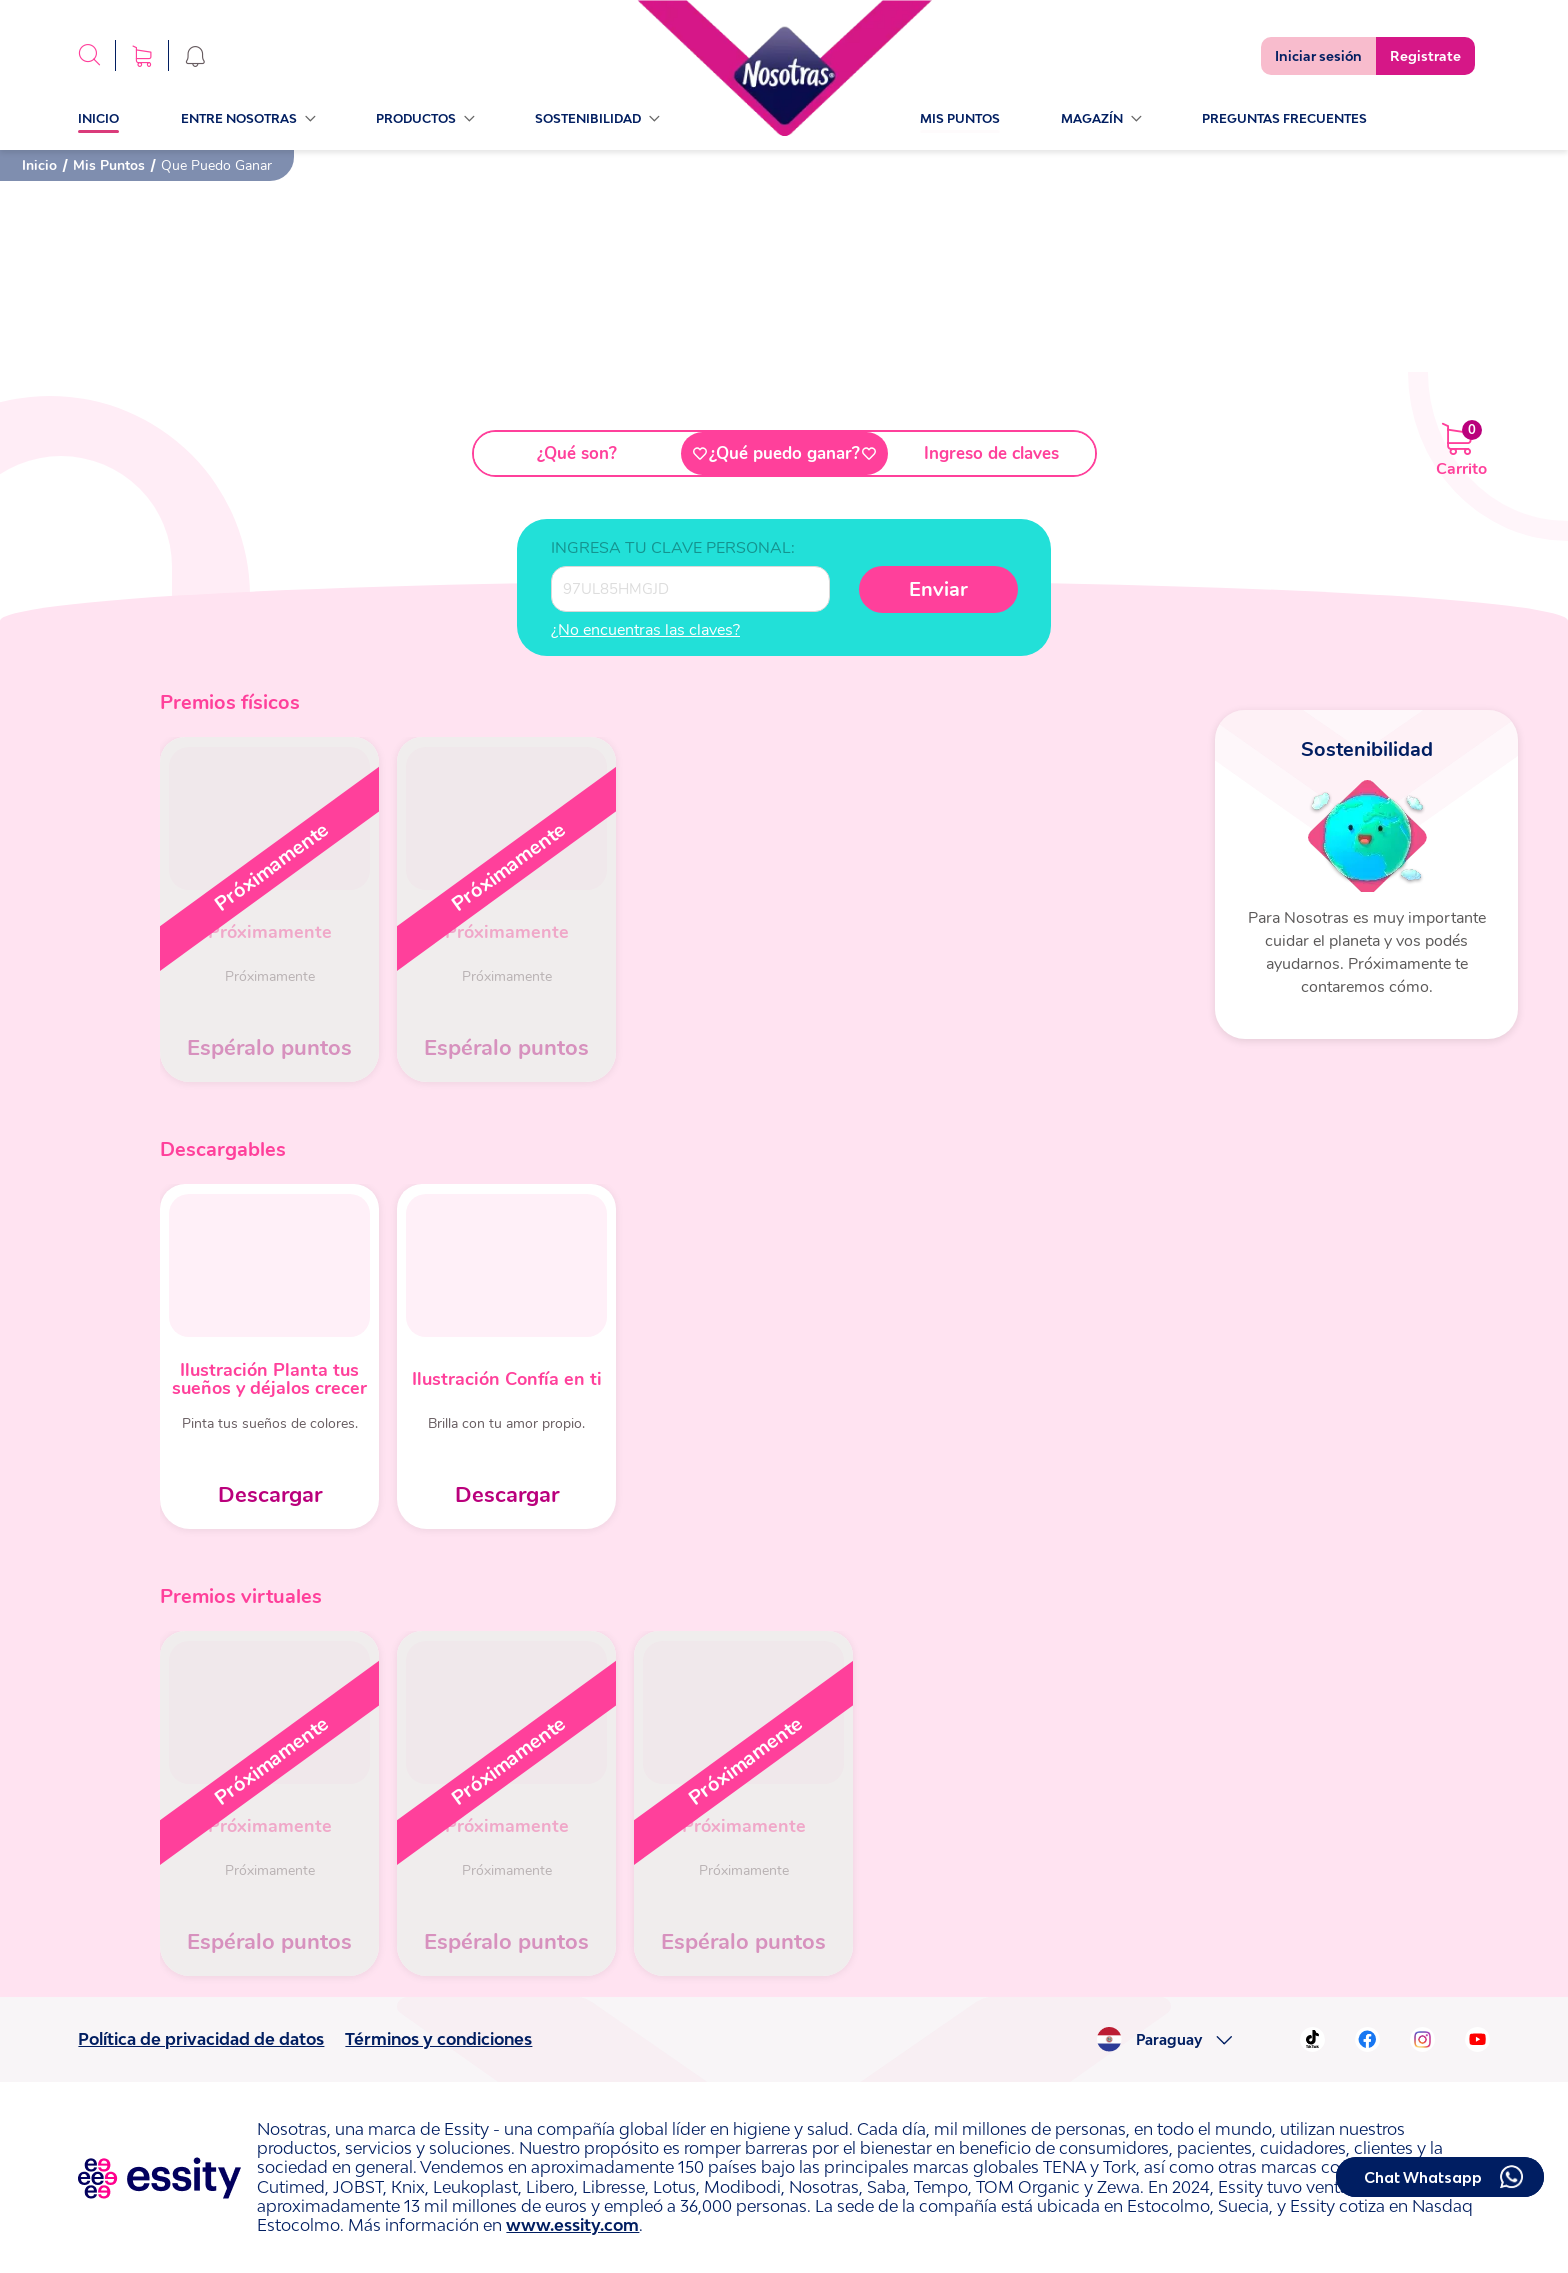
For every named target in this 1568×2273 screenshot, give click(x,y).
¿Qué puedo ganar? (784, 453)
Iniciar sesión (1318, 56)
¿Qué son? (577, 453)
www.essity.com (572, 2225)
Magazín (1101, 119)
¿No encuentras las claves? (645, 630)
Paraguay (1169, 2040)
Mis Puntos (960, 119)
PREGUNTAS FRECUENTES (1284, 119)
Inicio (98, 119)
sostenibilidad (597, 119)
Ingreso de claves (991, 453)
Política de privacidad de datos (201, 2039)
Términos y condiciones (438, 2039)
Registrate (1425, 56)
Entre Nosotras (248, 119)
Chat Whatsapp (1423, 2177)
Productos (425, 119)
